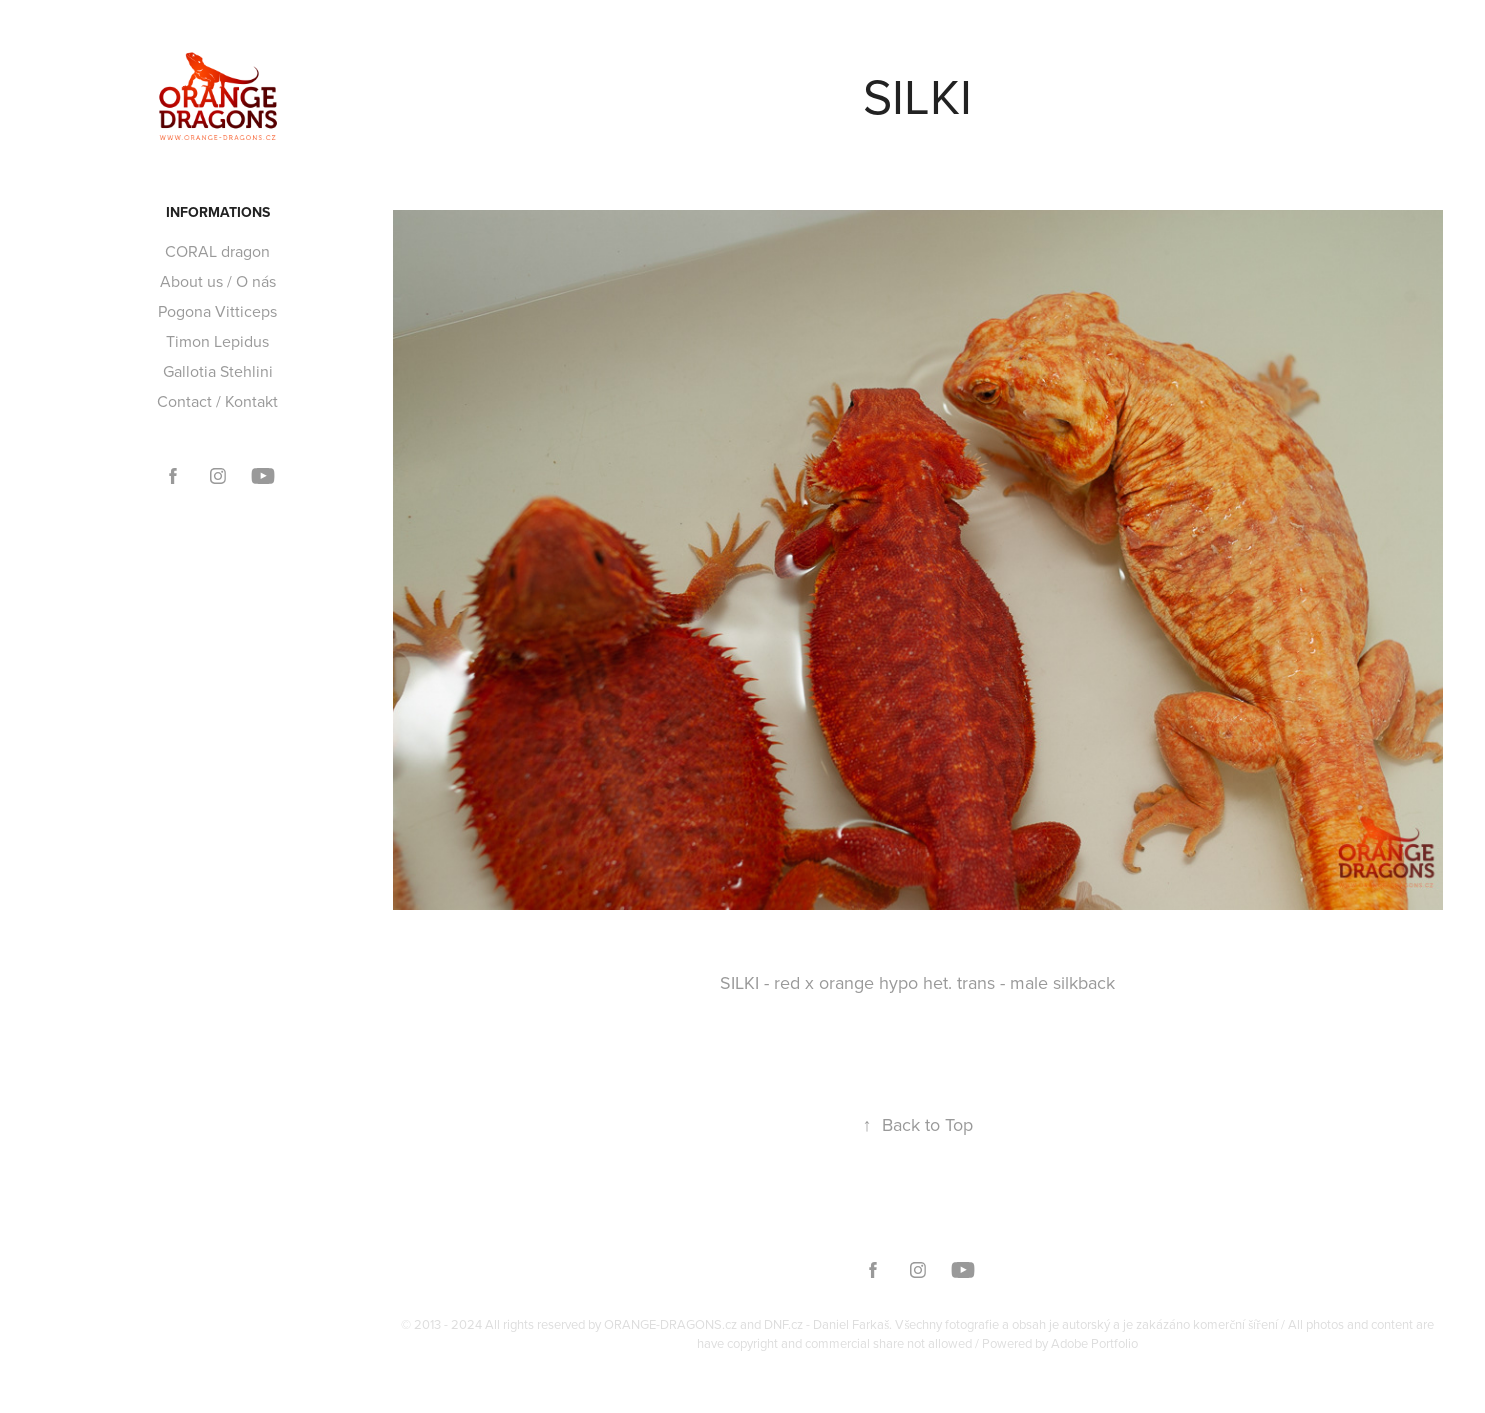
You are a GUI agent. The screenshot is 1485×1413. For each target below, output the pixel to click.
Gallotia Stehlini (218, 371)
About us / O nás (218, 281)
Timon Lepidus (217, 341)
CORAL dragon (217, 251)
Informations (218, 212)
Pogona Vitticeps (217, 311)
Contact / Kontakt (217, 401)
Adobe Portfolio (1094, 1343)
